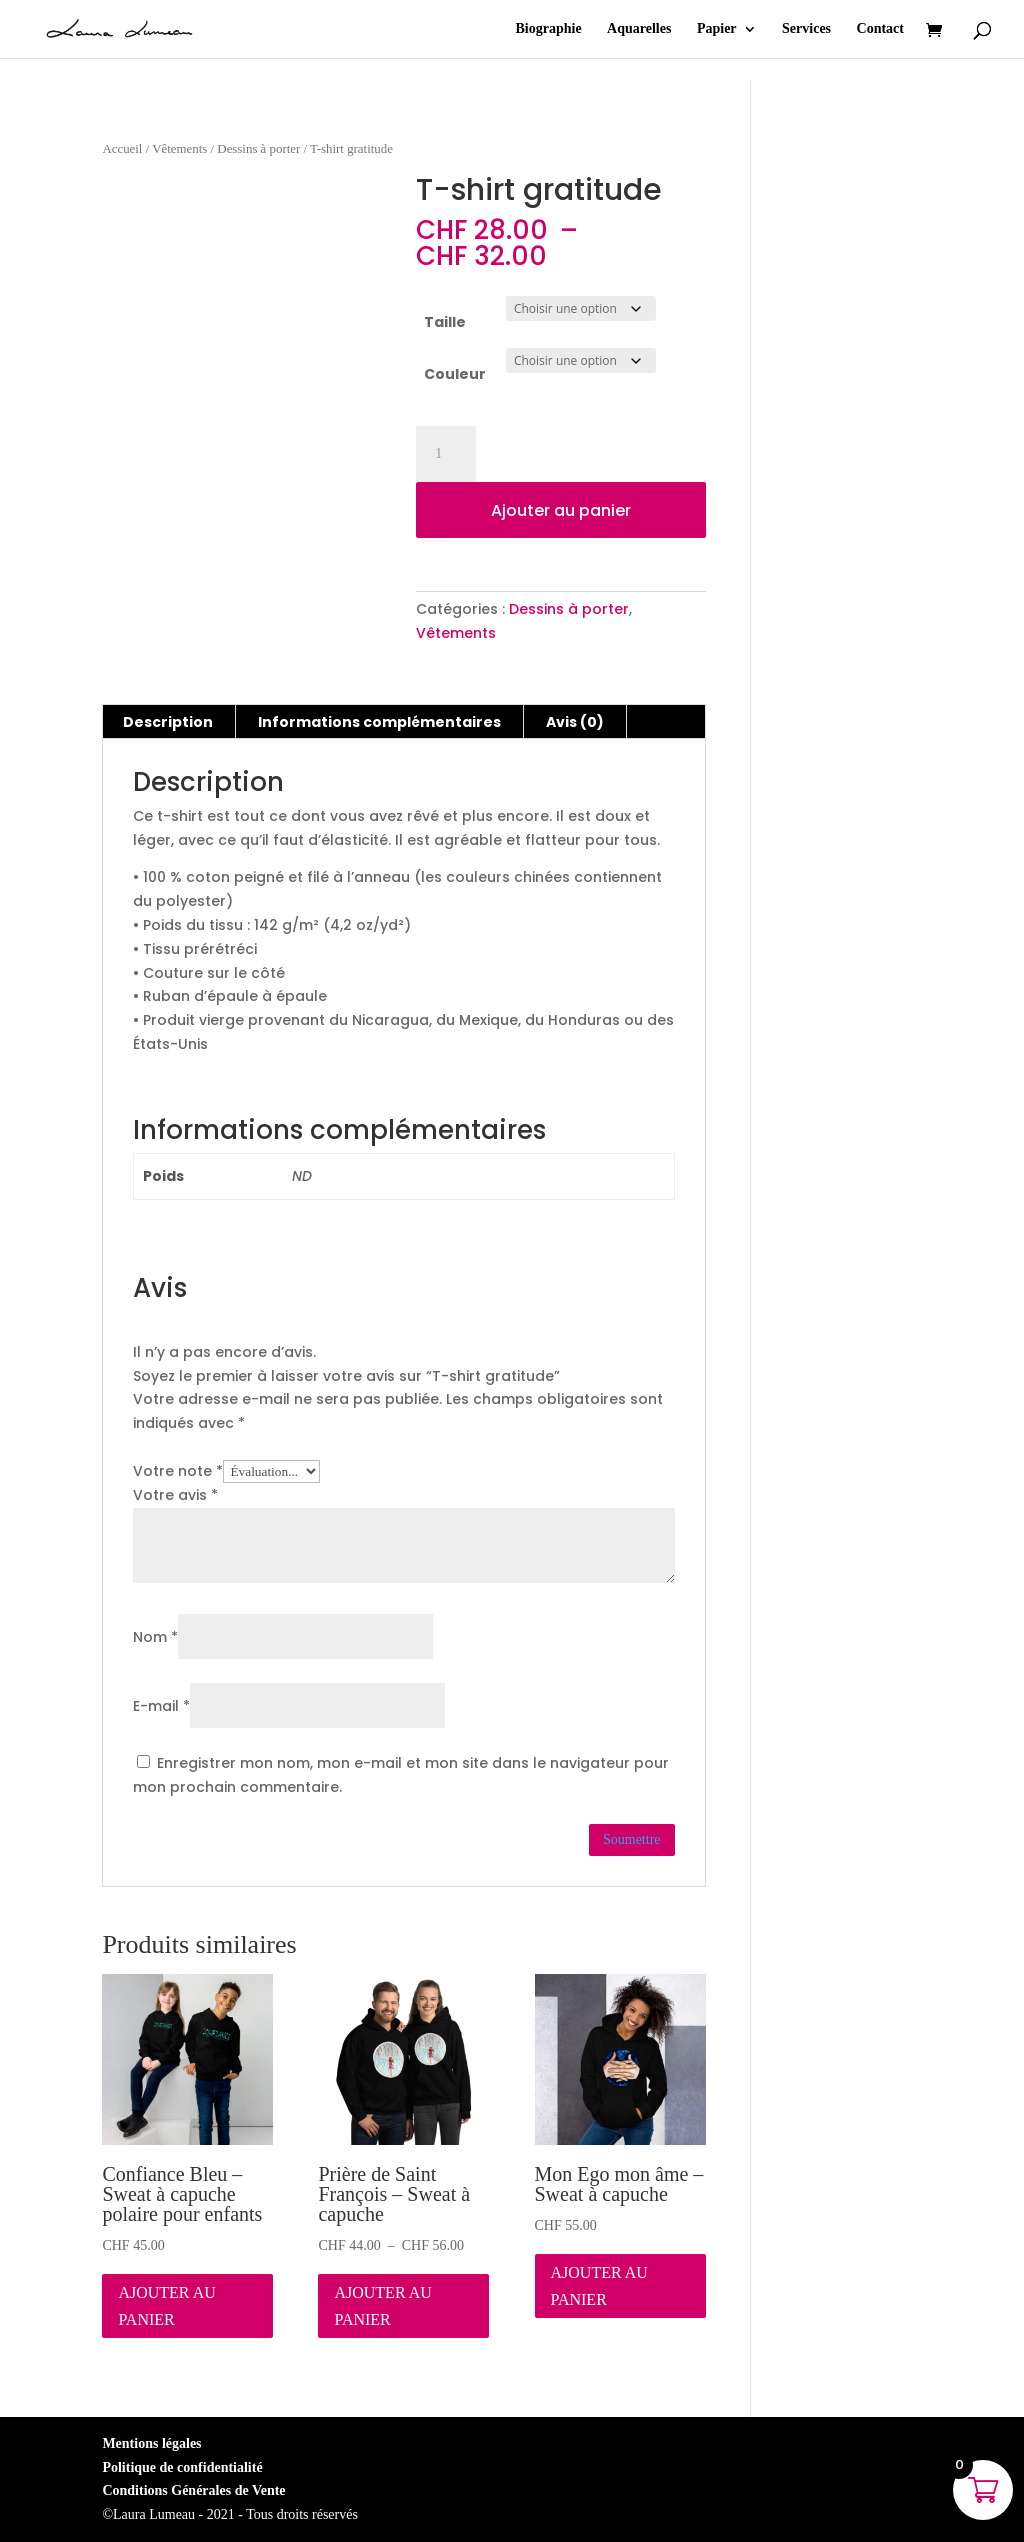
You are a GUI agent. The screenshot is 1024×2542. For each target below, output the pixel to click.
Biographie (548, 29)
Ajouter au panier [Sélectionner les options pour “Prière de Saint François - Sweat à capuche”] (382, 2306)
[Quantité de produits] (446, 454)
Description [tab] (168, 722)
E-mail (161, 1706)
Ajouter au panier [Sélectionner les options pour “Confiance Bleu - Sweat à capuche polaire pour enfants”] (166, 2306)
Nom (155, 1637)
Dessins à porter (258, 149)
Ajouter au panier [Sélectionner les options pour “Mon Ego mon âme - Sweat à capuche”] (599, 2286)
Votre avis (175, 1495)
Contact (880, 29)
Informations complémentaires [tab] (379, 722)
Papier (717, 29)
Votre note (178, 1471)
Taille (445, 322)
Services (806, 29)
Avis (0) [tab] (575, 722)
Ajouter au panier (561, 510)
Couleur (455, 374)
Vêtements (179, 149)
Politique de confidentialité (182, 2467)
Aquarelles (639, 29)
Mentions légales (151, 2443)
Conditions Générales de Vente (193, 2490)
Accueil (122, 149)
